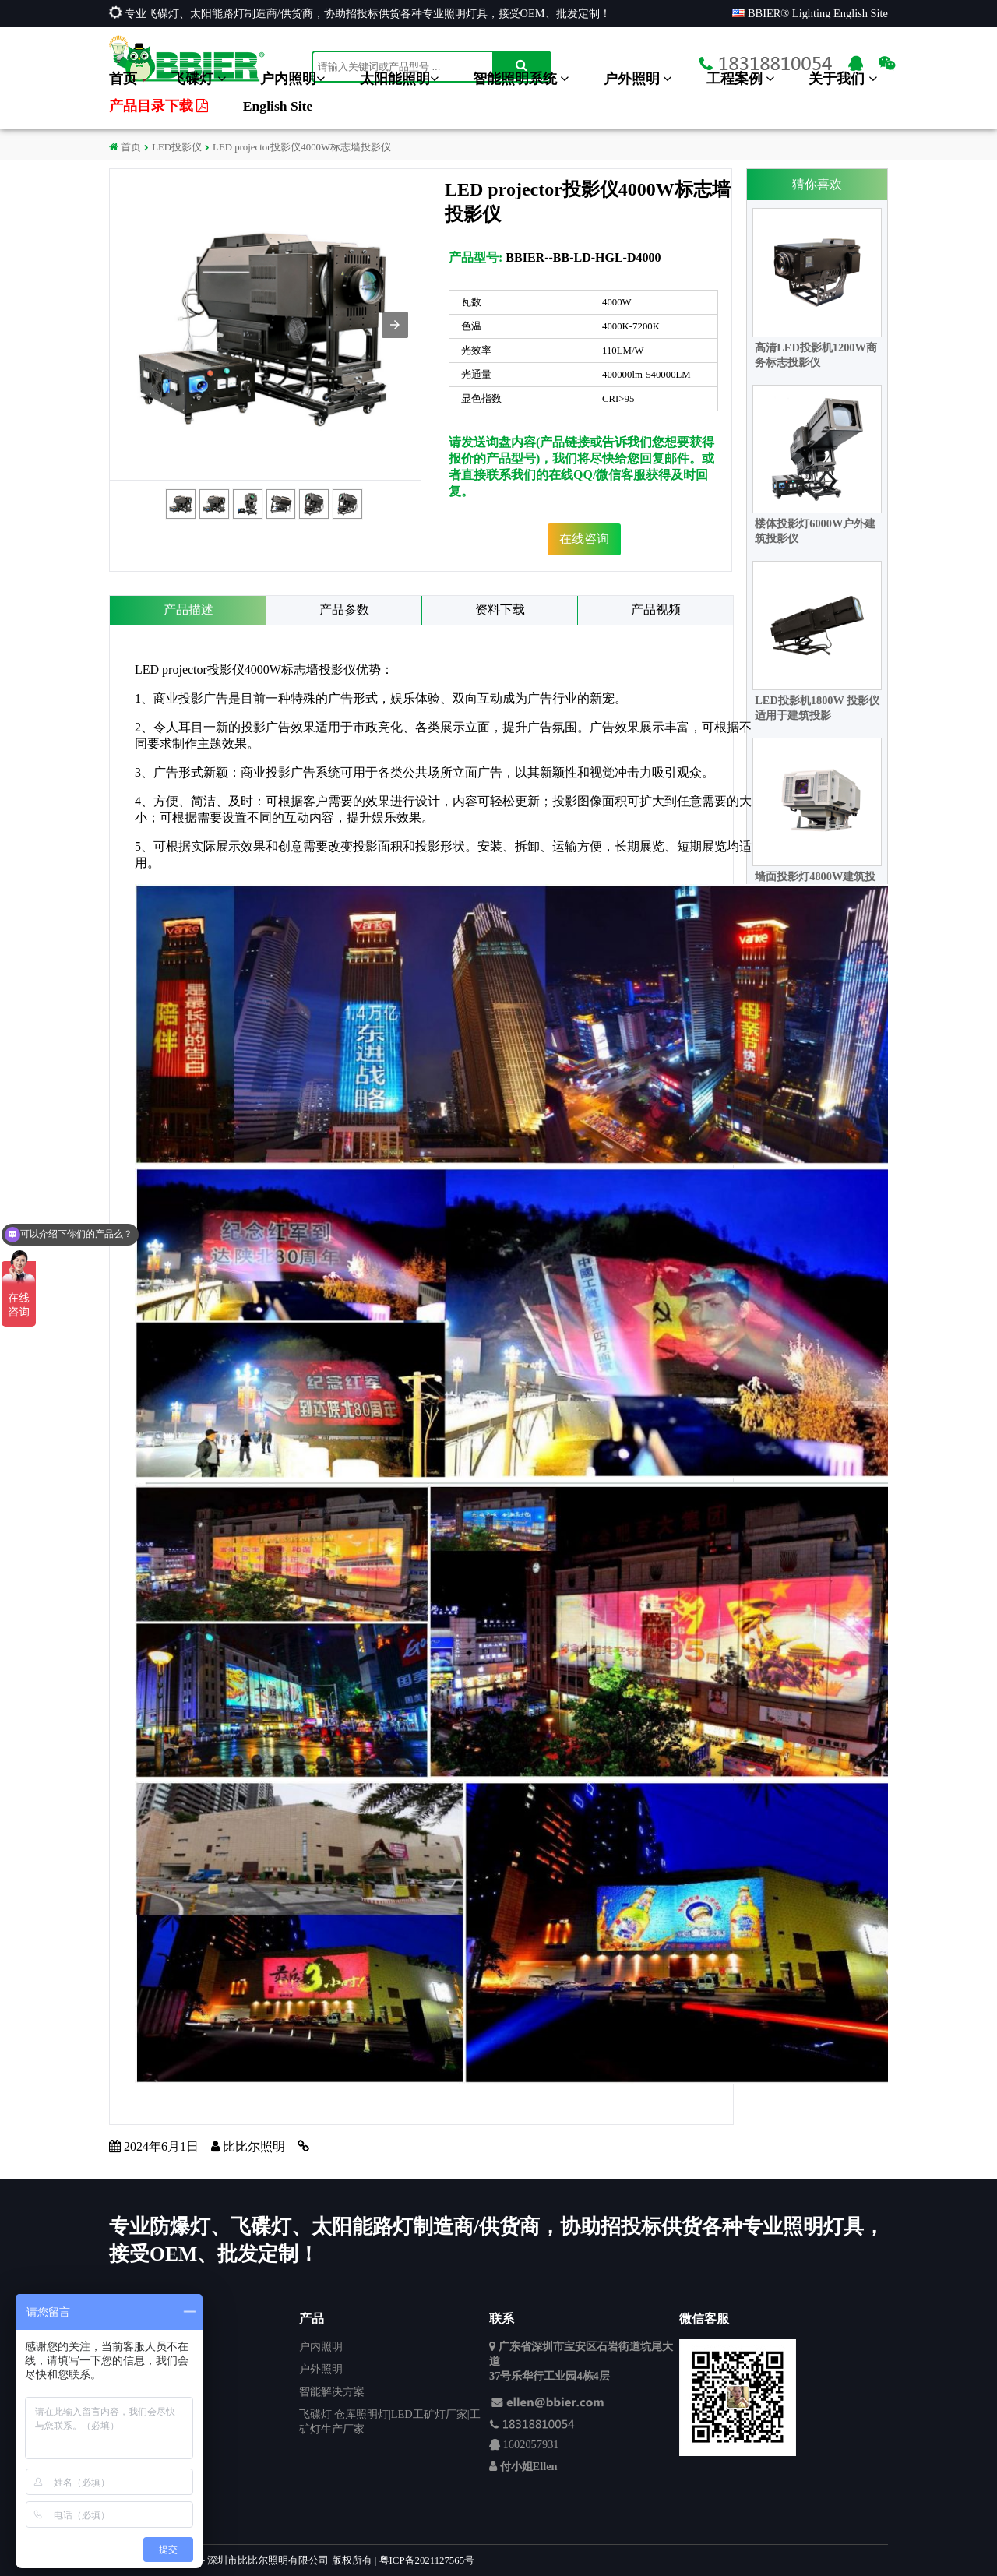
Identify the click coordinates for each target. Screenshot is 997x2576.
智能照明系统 (521, 78)
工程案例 (740, 78)
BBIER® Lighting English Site (810, 13)
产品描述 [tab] (188, 609)
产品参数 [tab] (344, 609)
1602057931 (531, 2444)
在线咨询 (584, 538)
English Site (277, 106)
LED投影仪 (177, 147)
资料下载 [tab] (500, 609)
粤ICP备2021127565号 (426, 2560)
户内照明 (292, 78)
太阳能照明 (399, 78)
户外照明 (637, 78)
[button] (395, 325)
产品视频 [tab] (656, 609)
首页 (123, 78)
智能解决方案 (332, 2391)
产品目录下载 (158, 106)
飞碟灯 (198, 78)
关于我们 (842, 78)
